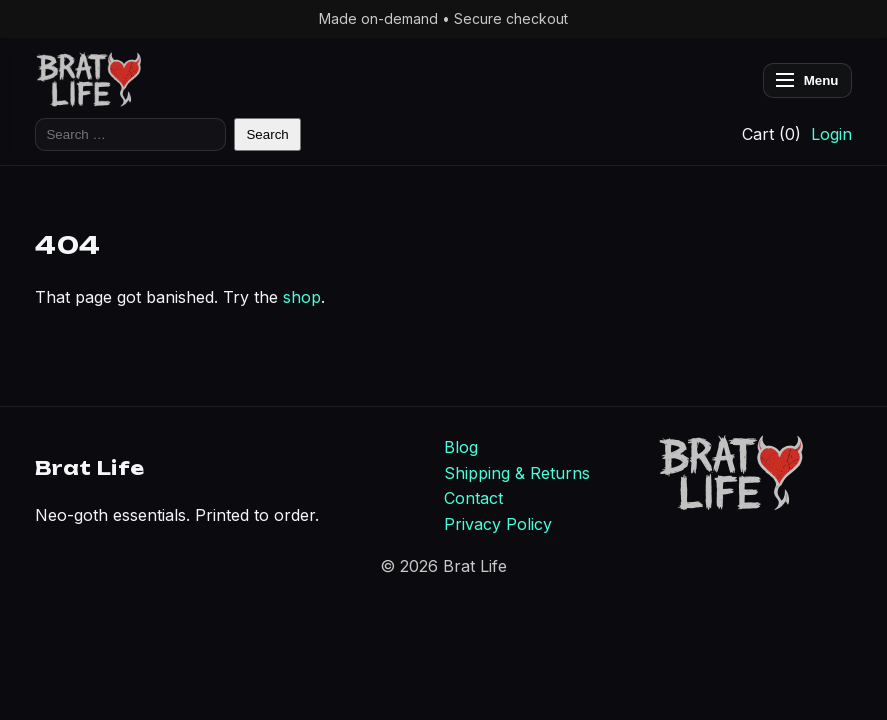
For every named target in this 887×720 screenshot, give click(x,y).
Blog (461, 447)
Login (831, 134)
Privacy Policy (498, 524)
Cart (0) (771, 134)
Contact (473, 498)
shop (302, 297)
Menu (807, 80)
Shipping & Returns (517, 473)
